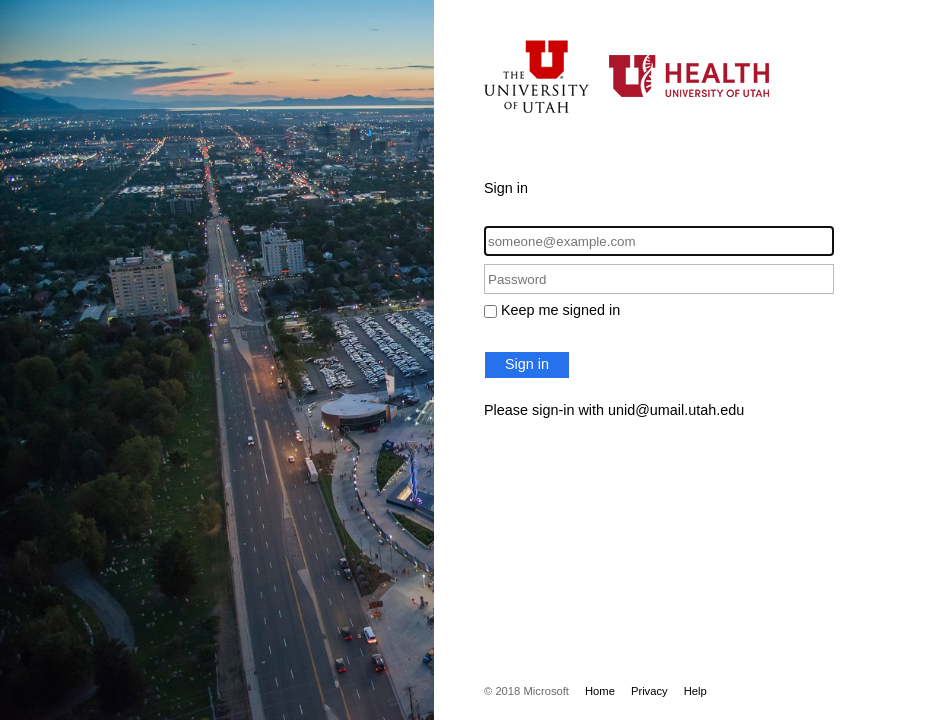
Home (600, 691)
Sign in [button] (527, 364)
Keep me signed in (560, 310)
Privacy (649, 691)
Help (695, 691)
